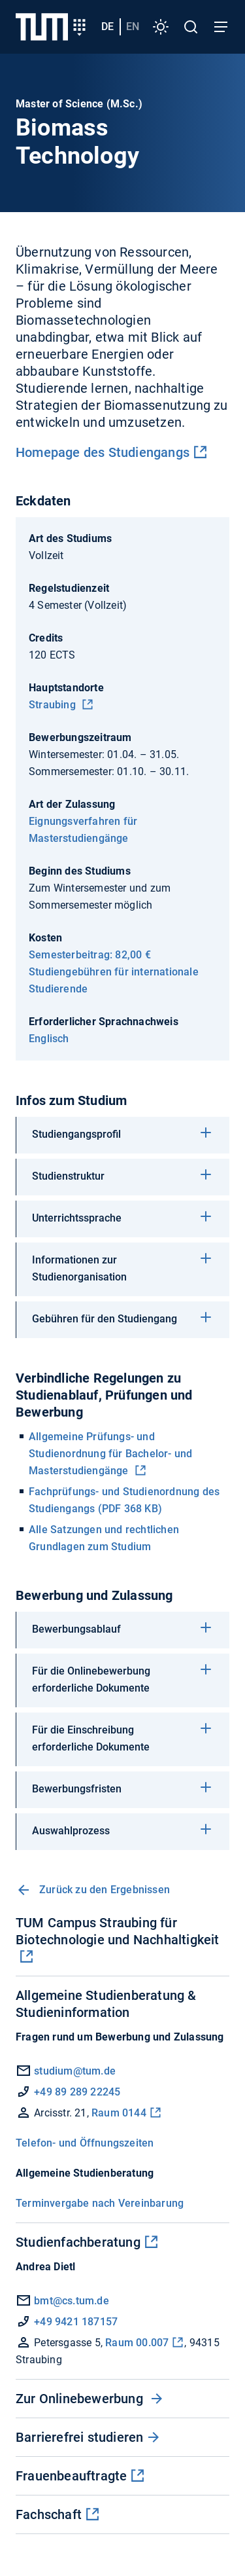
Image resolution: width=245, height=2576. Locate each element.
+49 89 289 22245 (77, 2092)
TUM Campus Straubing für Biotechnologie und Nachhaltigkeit (118, 1931)
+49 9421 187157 (76, 2321)
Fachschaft (49, 2514)
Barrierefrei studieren (79, 2437)
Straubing (53, 704)
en (132, 26)
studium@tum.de (75, 2071)
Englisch (49, 1038)
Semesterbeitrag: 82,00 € (90, 955)
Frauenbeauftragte (71, 2476)
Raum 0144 (118, 2113)
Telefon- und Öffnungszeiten (85, 2143)
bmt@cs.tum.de (62, 2301)
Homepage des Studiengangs (102, 452)
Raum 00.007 (137, 2342)
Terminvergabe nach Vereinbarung (100, 2203)
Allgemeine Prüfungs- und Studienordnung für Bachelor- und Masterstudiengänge (110, 1453)
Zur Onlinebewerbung (81, 2398)
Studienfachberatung (78, 2242)
